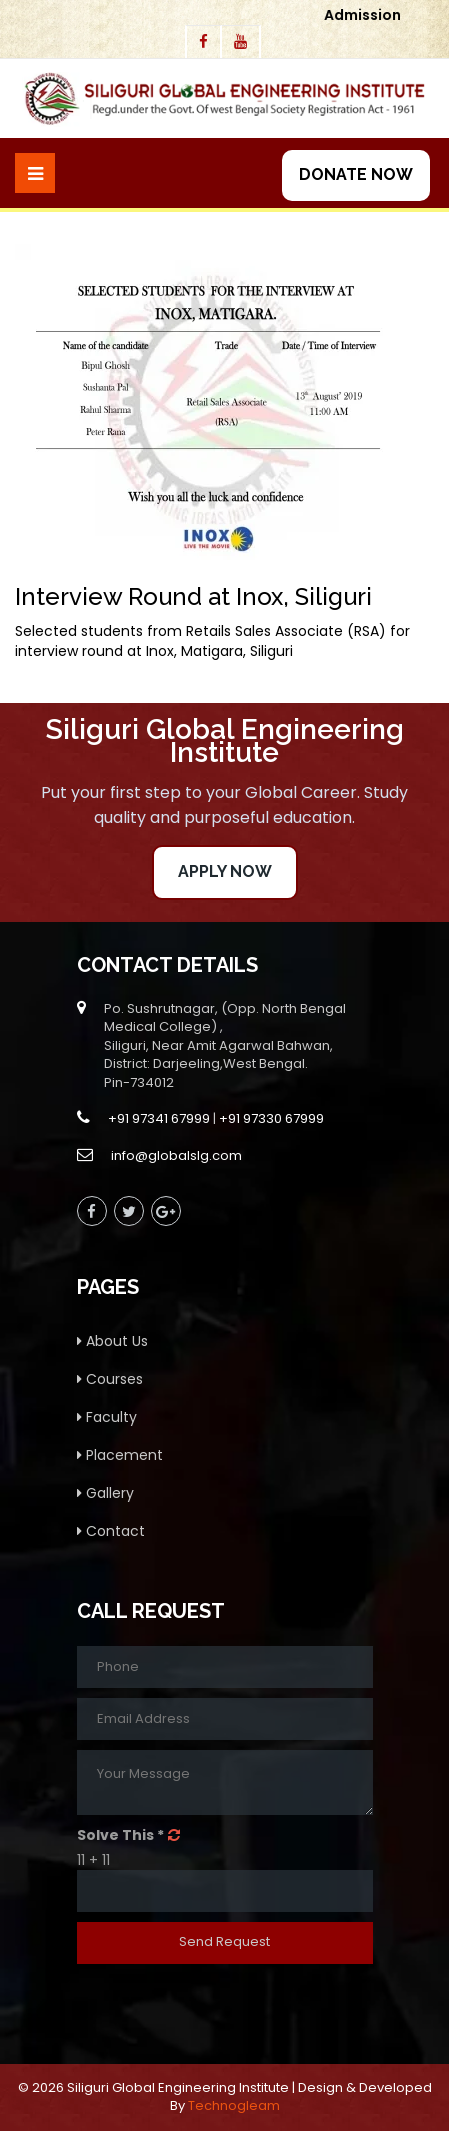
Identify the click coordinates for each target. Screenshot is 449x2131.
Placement (120, 1455)
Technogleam (234, 2105)
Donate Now (356, 174)
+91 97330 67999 (271, 1118)
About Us (112, 1341)
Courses (110, 1379)
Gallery (105, 1493)
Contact (111, 1531)
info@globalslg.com (176, 1155)
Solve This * (120, 1835)
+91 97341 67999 (159, 1118)
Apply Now (225, 871)
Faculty (107, 1417)
